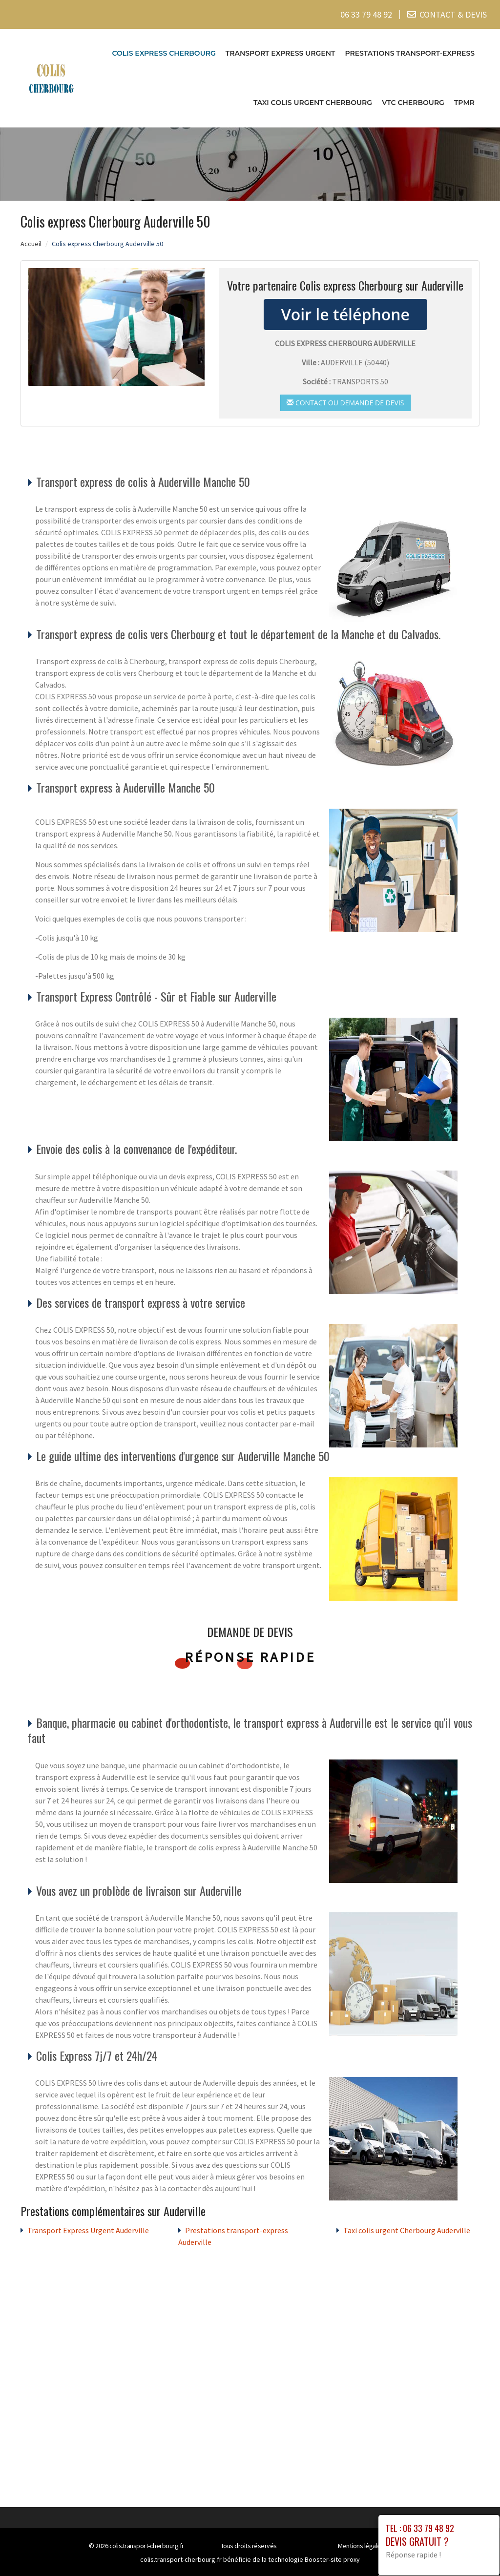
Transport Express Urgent (280, 53)
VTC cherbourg (413, 102)
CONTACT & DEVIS (453, 14)
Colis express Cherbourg (163, 53)
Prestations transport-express (410, 53)
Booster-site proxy (332, 2559)
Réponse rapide (250, 1657)
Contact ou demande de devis (345, 402)
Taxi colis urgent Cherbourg (312, 102)
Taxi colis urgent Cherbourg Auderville (406, 2230)
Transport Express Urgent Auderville (88, 2230)
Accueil (31, 243)
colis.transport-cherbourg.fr (146, 2545)
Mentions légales (361, 2545)
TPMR (464, 102)
